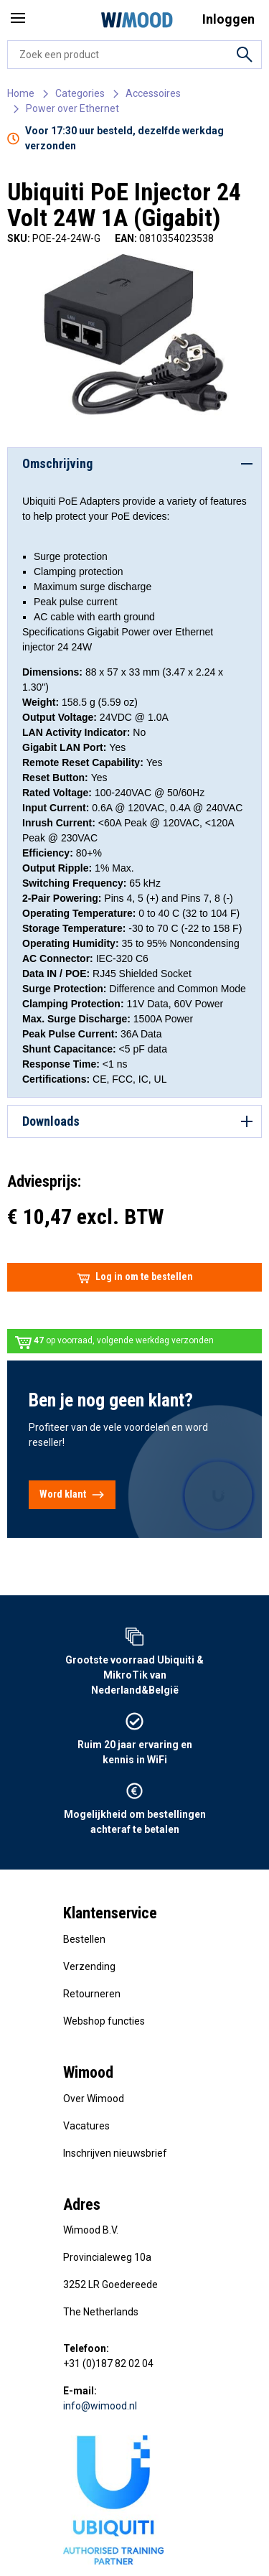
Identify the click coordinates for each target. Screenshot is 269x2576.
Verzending (89, 1966)
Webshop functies (104, 2021)
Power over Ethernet (72, 108)
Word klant (72, 1494)
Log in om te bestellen (135, 1277)
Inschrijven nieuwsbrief (115, 2153)
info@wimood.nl (100, 2406)
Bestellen (84, 1939)
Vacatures (86, 2126)
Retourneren (92, 1993)
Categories (80, 93)
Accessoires (153, 93)
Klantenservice (110, 1913)
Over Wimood (93, 2098)
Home (20, 93)
